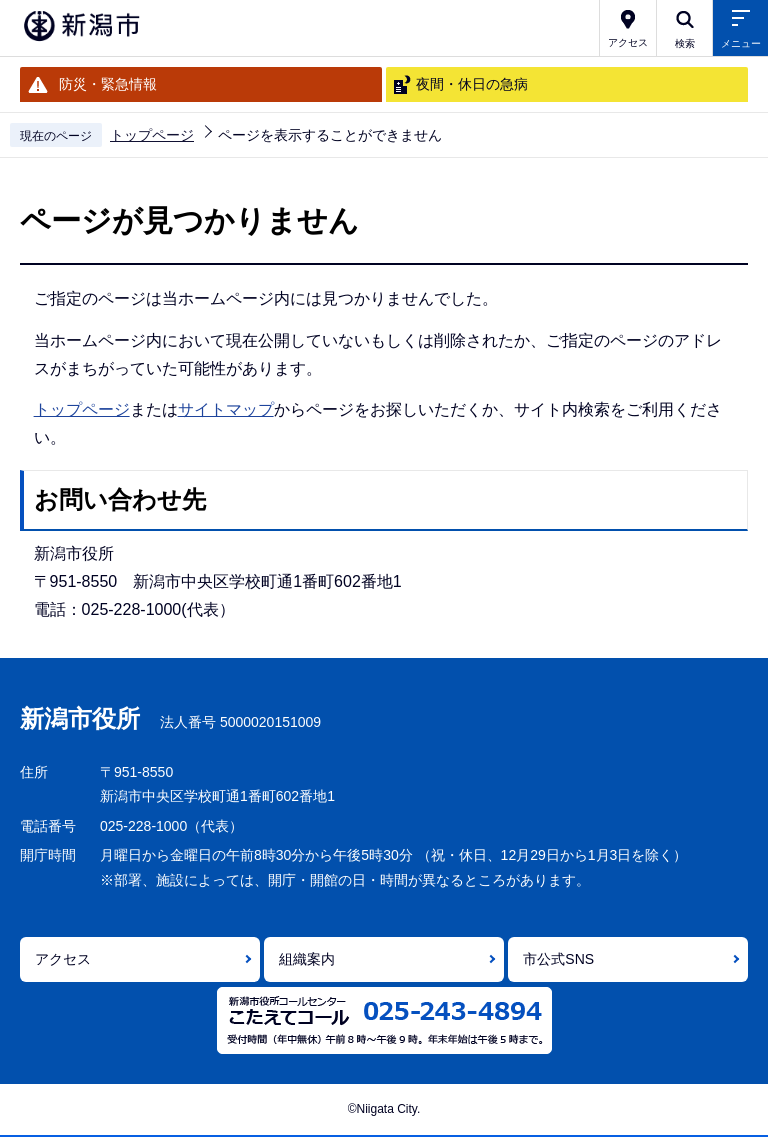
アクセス (63, 959)
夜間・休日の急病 (472, 84)
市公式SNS (558, 959)
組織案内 (307, 959)
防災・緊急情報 (108, 84)
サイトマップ (226, 409)
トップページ (152, 135)
